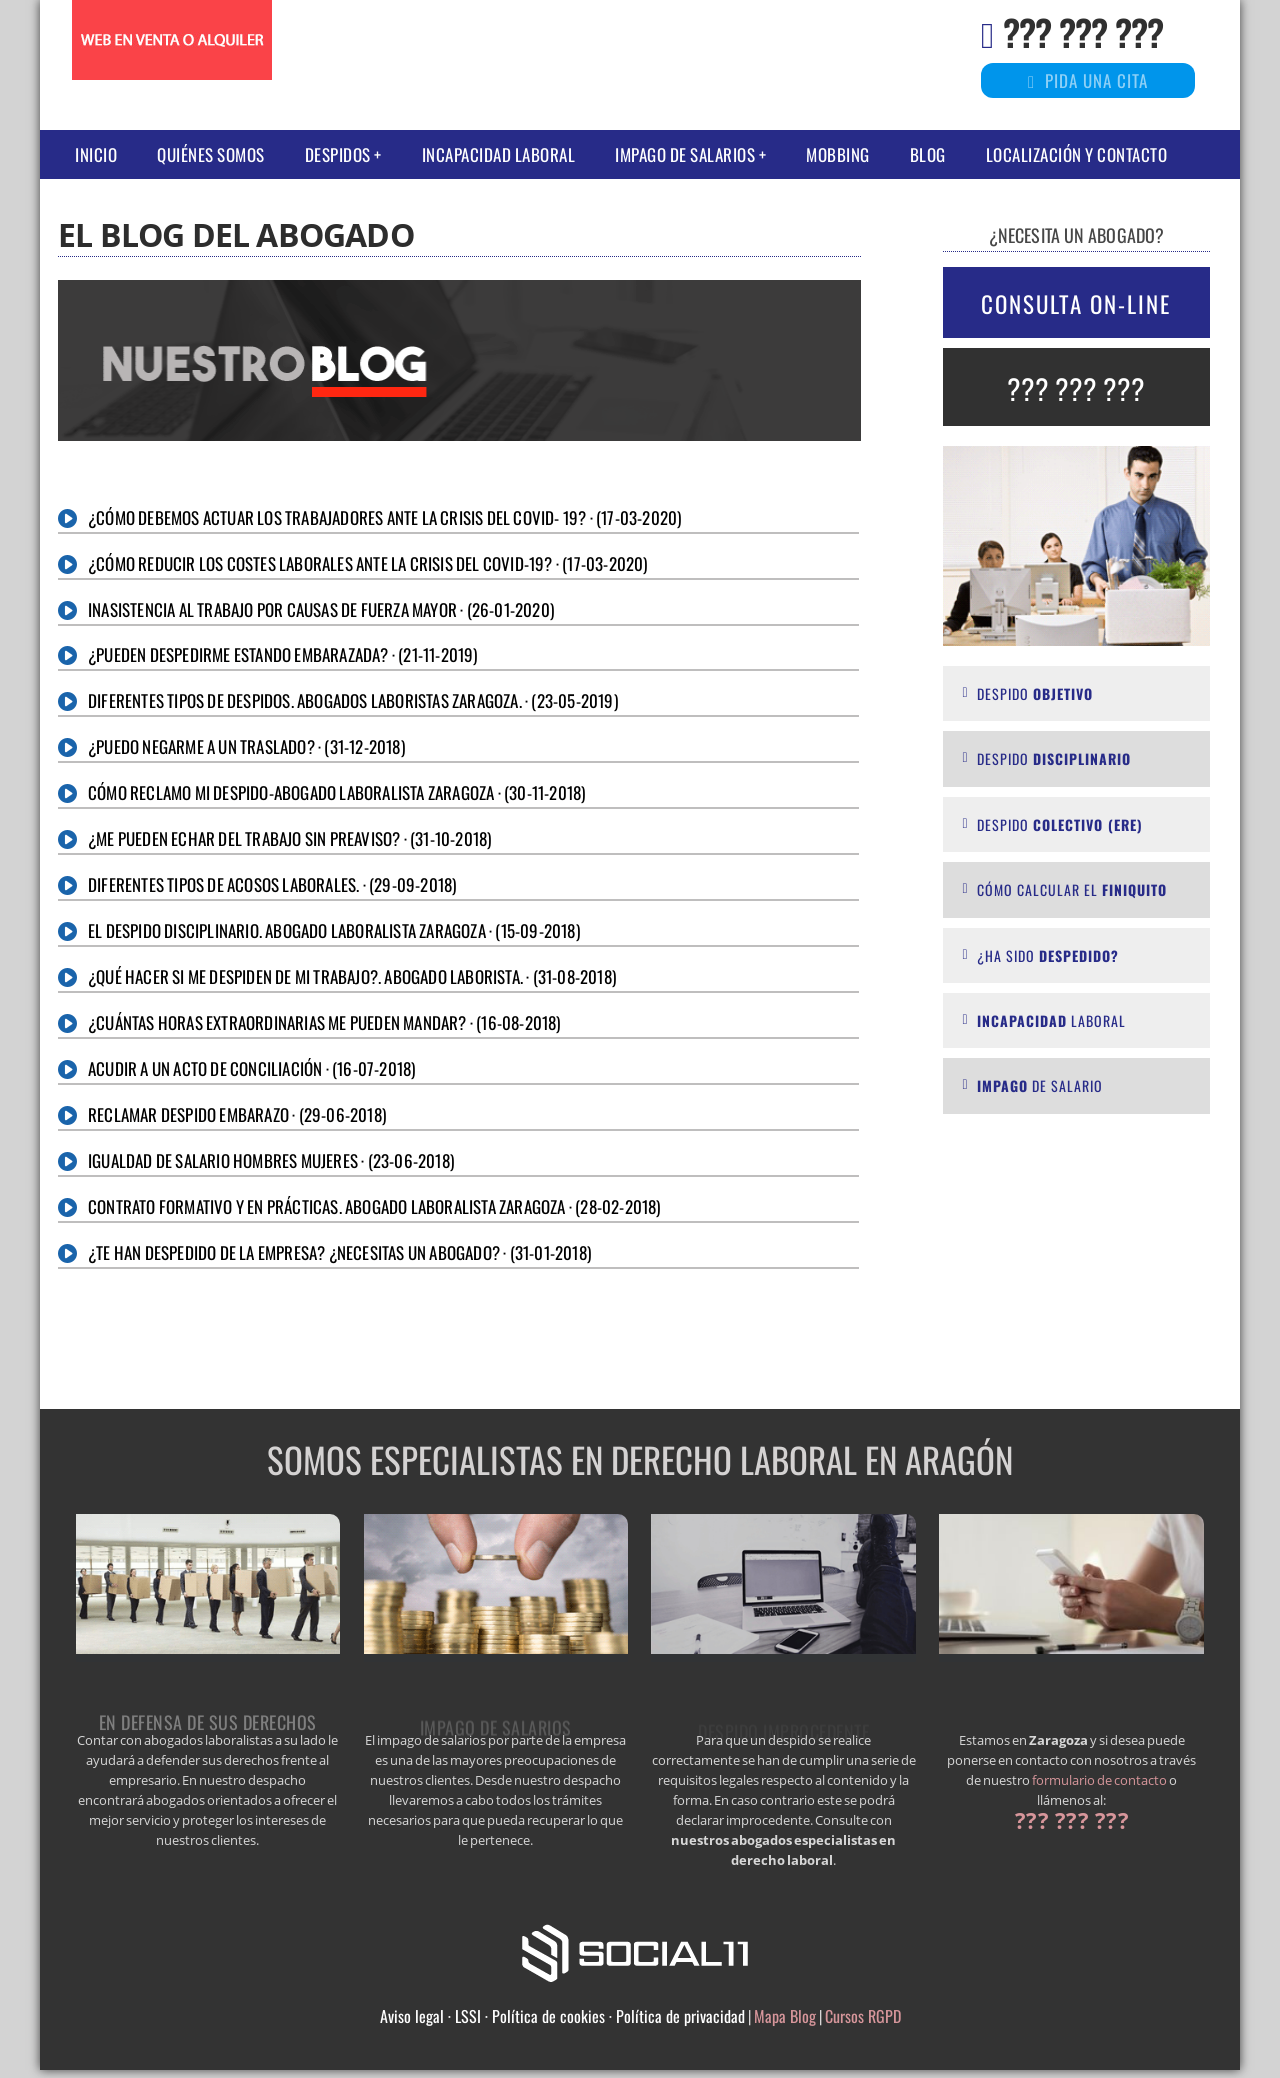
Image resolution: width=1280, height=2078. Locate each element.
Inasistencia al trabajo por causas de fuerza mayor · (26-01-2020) (321, 609)
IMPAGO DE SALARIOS (685, 154)
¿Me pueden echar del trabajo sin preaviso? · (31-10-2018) (289, 838)
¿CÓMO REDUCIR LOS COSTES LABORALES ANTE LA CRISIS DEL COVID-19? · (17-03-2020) (368, 563)
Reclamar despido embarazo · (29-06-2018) (237, 1114)
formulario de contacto (1099, 1780)
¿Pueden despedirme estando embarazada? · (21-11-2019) (283, 654)
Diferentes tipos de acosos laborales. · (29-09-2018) (272, 884)
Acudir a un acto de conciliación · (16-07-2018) (251, 1068)
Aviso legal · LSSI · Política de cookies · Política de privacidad (562, 2016)
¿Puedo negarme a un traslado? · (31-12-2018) (246, 746)
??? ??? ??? (1083, 31)
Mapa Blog (785, 2016)
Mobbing (838, 154)
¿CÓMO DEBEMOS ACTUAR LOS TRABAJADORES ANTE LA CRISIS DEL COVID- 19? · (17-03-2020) (384, 517)
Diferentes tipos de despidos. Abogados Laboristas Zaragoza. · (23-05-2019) (353, 700)
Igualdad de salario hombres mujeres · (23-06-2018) (271, 1160)
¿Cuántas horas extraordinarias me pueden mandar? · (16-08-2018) (324, 1022)
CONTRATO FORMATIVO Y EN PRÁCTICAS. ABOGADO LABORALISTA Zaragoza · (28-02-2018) (374, 1206)
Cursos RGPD (863, 2016)
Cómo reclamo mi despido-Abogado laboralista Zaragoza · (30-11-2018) (336, 792)
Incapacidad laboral (499, 154)
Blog (928, 154)
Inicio (96, 154)
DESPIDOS (338, 154)
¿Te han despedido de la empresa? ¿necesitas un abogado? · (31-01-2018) (339, 1252)
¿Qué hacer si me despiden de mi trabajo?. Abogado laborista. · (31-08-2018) (352, 976)
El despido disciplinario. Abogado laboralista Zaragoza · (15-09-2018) (334, 930)
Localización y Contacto (1077, 154)
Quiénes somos (211, 154)
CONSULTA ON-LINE (1076, 304)
